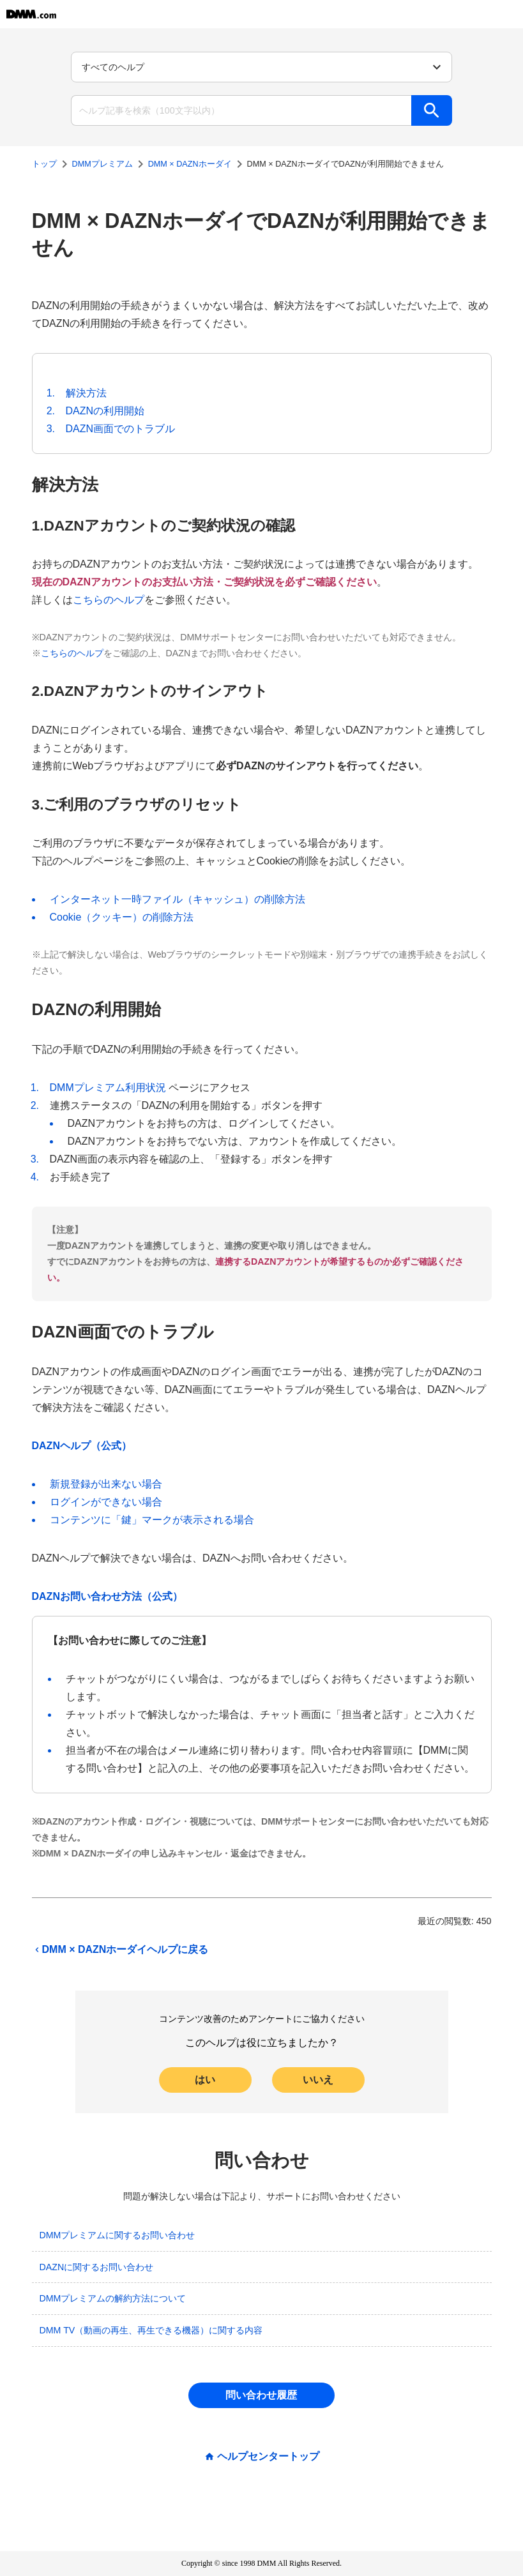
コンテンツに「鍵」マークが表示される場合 (152, 1519)
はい (205, 2079)
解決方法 (86, 393)
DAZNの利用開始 (105, 410)
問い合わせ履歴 (261, 2395)
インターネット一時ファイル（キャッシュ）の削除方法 (177, 899)
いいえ (318, 2079)
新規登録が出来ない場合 (106, 1484)
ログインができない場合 (106, 1501)
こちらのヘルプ (108, 599)
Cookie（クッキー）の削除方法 (122, 917)
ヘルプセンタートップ (268, 2457)
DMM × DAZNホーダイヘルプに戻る (120, 1950)
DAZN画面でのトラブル (121, 428)
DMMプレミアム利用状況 (108, 1087)
